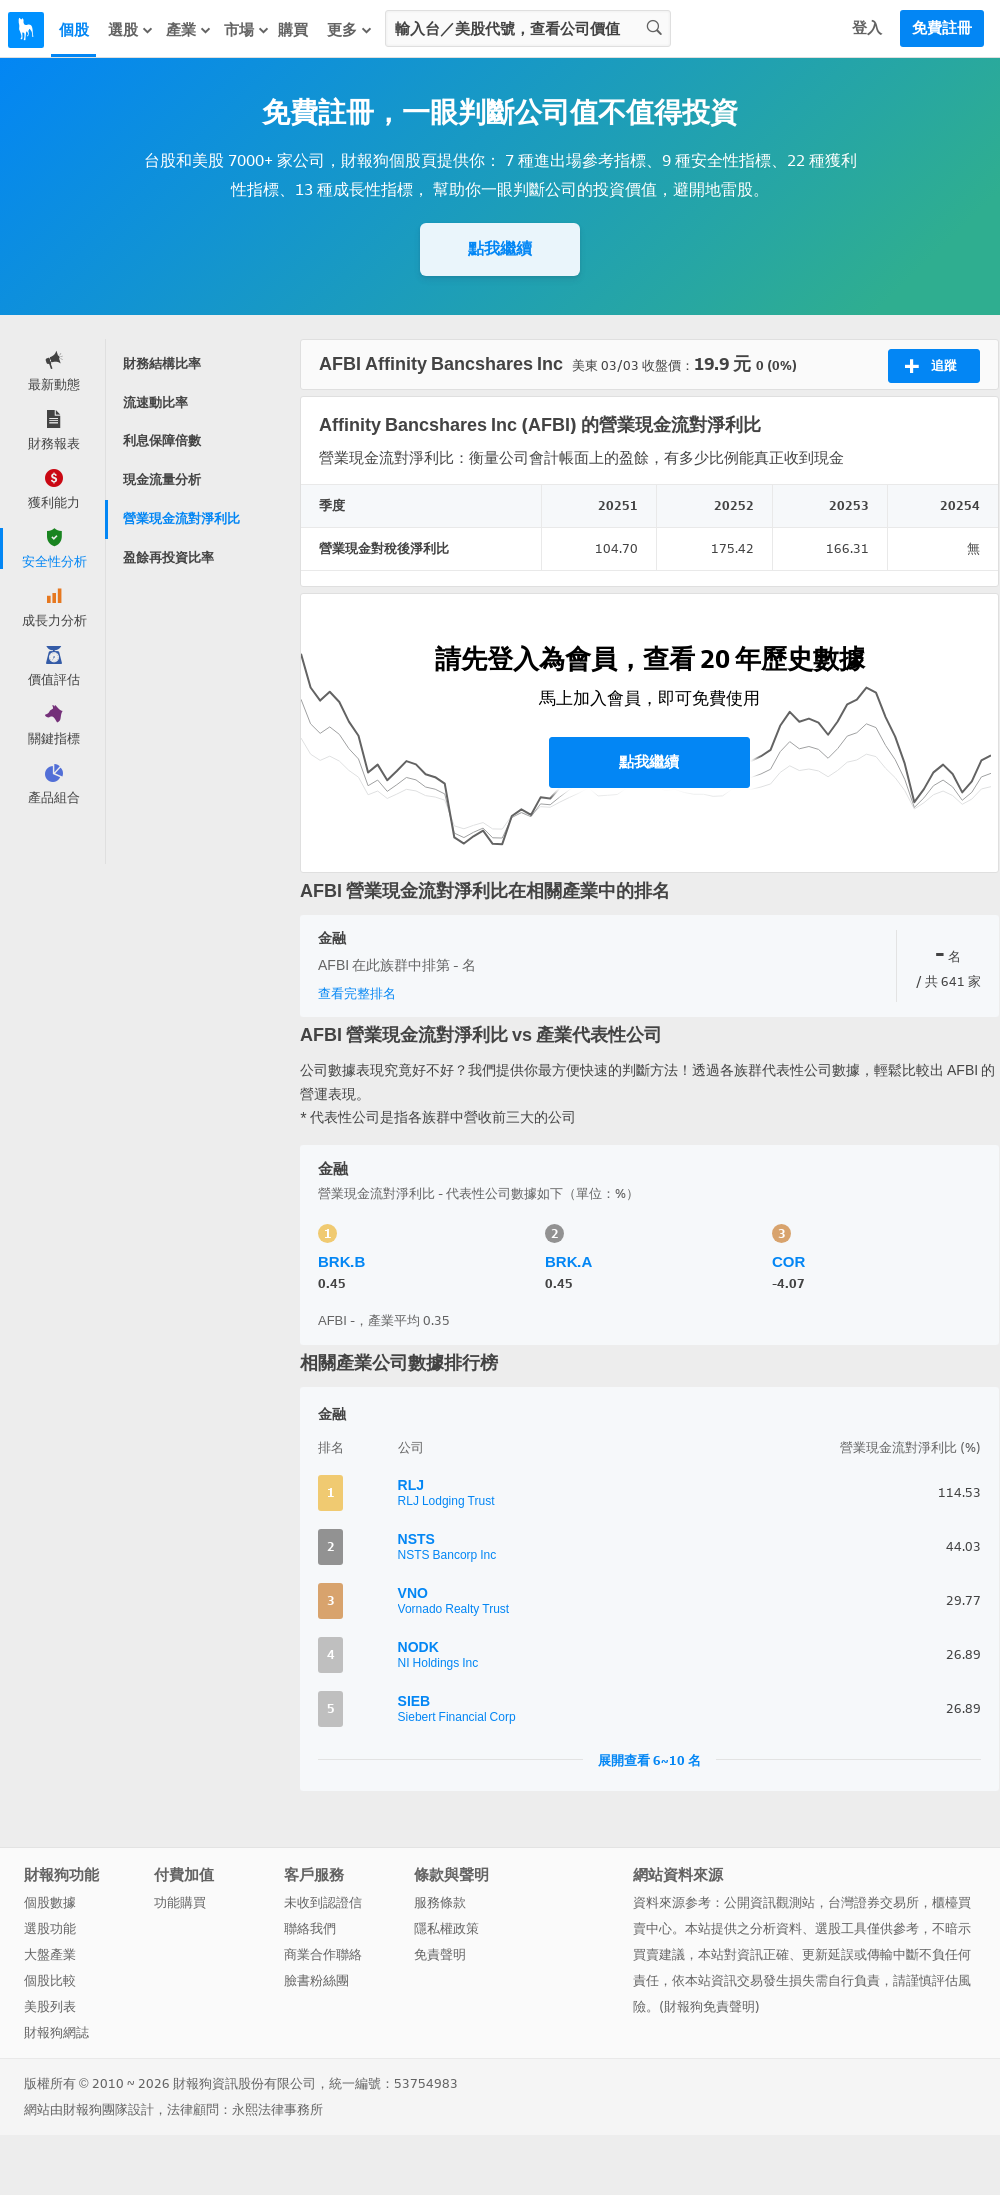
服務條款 (440, 1902)
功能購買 (180, 1902)
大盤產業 (50, 1954)
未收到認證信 (323, 1902)
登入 (867, 28)
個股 (74, 30)
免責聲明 (440, 1954)
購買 (293, 30)
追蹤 (930, 366)
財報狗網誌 (56, 2032)
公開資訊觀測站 (769, 1902)
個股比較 (50, 1980)
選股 (131, 29)
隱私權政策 (446, 1928)
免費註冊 (942, 28)
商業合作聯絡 (323, 1954)
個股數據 (50, 1902)
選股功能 (50, 1928)
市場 (247, 29)
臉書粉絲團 (316, 1980)
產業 (189, 29)
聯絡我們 (310, 1928)
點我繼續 (500, 248)
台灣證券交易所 (873, 1902)
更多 (350, 29)
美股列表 (50, 2006)
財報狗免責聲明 (709, 2006)
